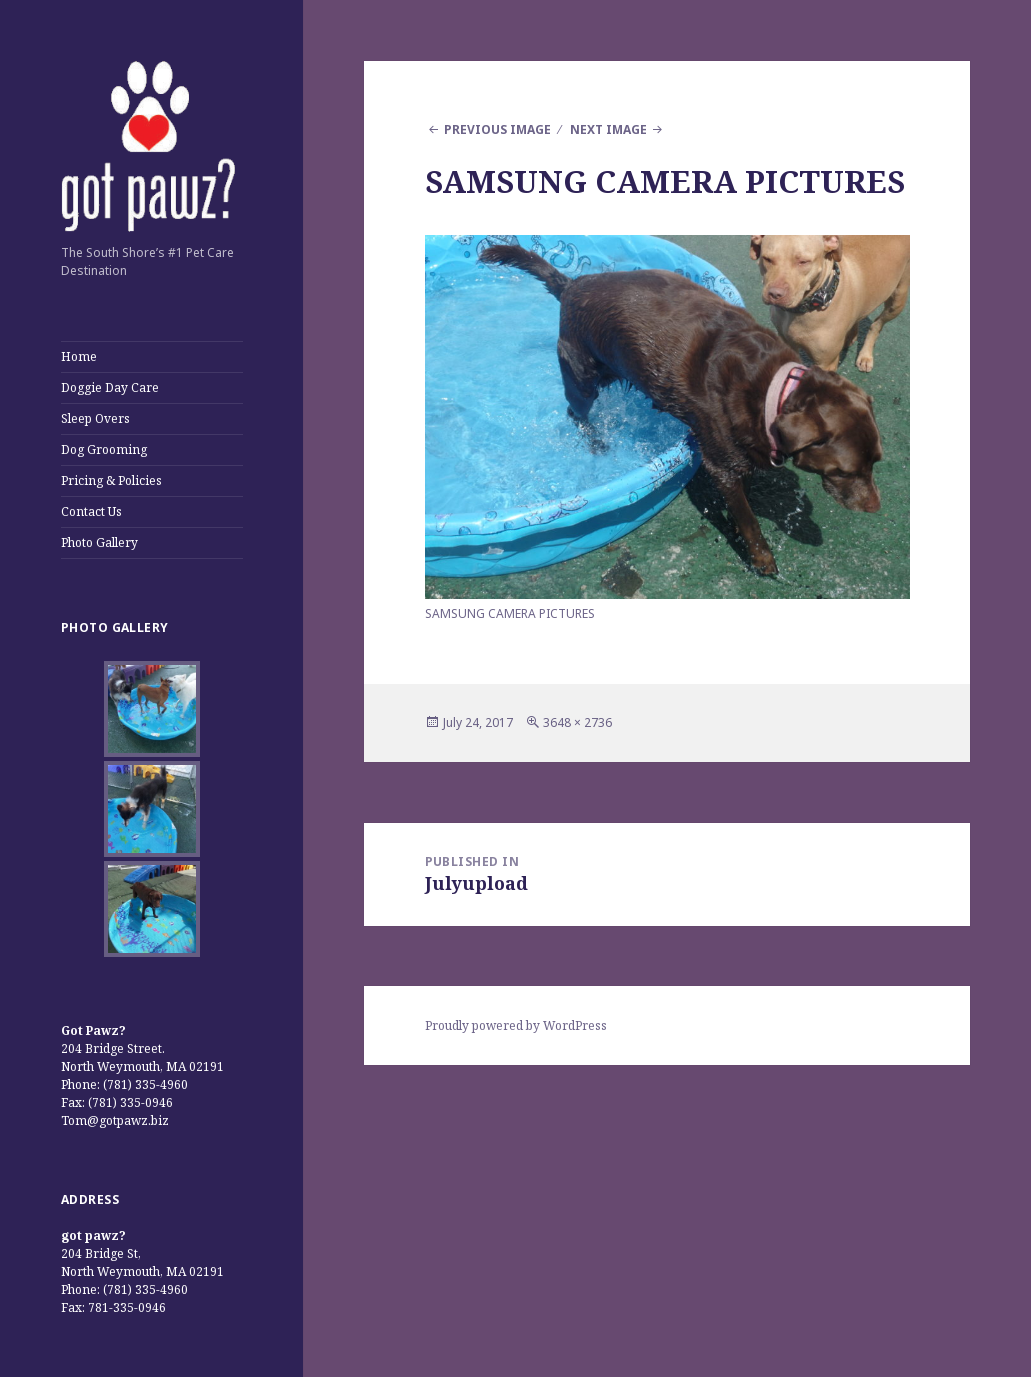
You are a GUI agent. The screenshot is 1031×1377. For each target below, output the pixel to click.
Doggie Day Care (110, 387)
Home (79, 356)
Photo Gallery (99, 542)
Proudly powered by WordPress (516, 1025)
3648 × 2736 (577, 722)
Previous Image (497, 129)
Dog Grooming (104, 449)
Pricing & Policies (111, 480)
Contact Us (91, 511)
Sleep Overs (95, 418)
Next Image (608, 129)
